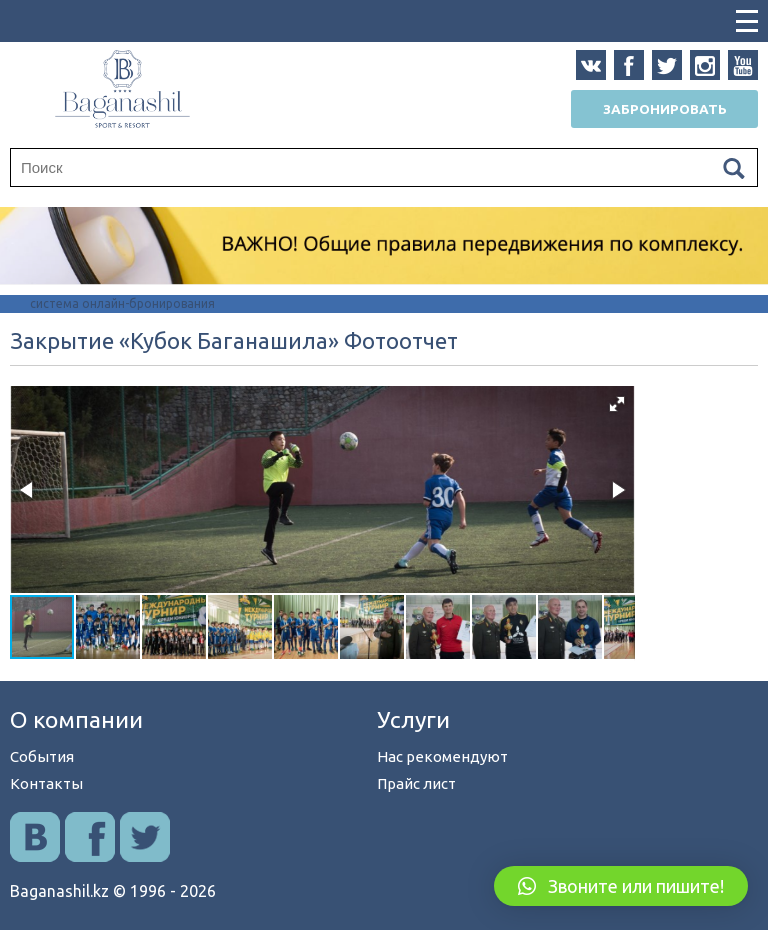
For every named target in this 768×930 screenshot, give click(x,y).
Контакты (46, 783)
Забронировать (665, 109)
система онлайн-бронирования (122, 303)
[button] (617, 404)
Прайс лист (416, 783)
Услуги (413, 719)
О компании (76, 719)
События (42, 756)
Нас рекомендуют (442, 756)
